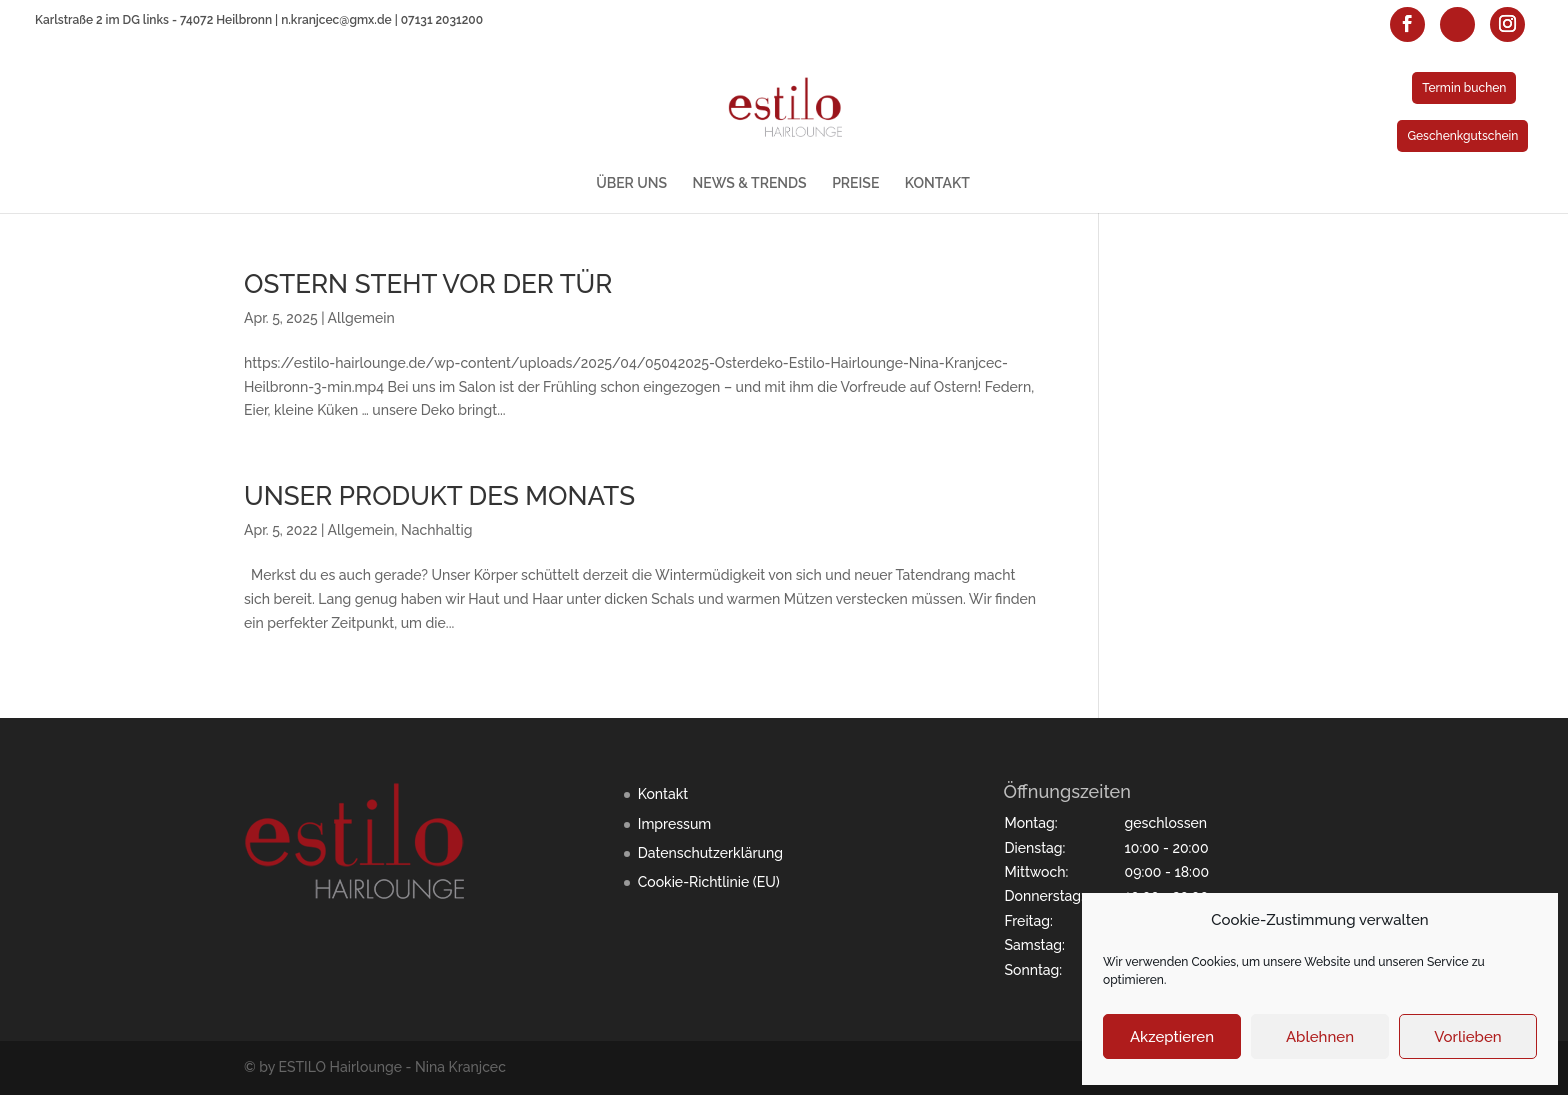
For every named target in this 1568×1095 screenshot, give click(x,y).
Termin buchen (1464, 88)
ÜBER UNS (631, 183)
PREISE (855, 183)
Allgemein (361, 318)
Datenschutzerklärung (710, 853)
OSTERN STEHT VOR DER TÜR (428, 284)
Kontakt (663, 794)
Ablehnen (1320, 1037)
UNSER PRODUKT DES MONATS (439, 496)
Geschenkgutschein (1462, 136)
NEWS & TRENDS (750, 183)
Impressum (675, 824)
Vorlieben (1467, 1037)
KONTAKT (937, 183)
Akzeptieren (1172, 1037)
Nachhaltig (436, 530)
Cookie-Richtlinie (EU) (709, 882)
